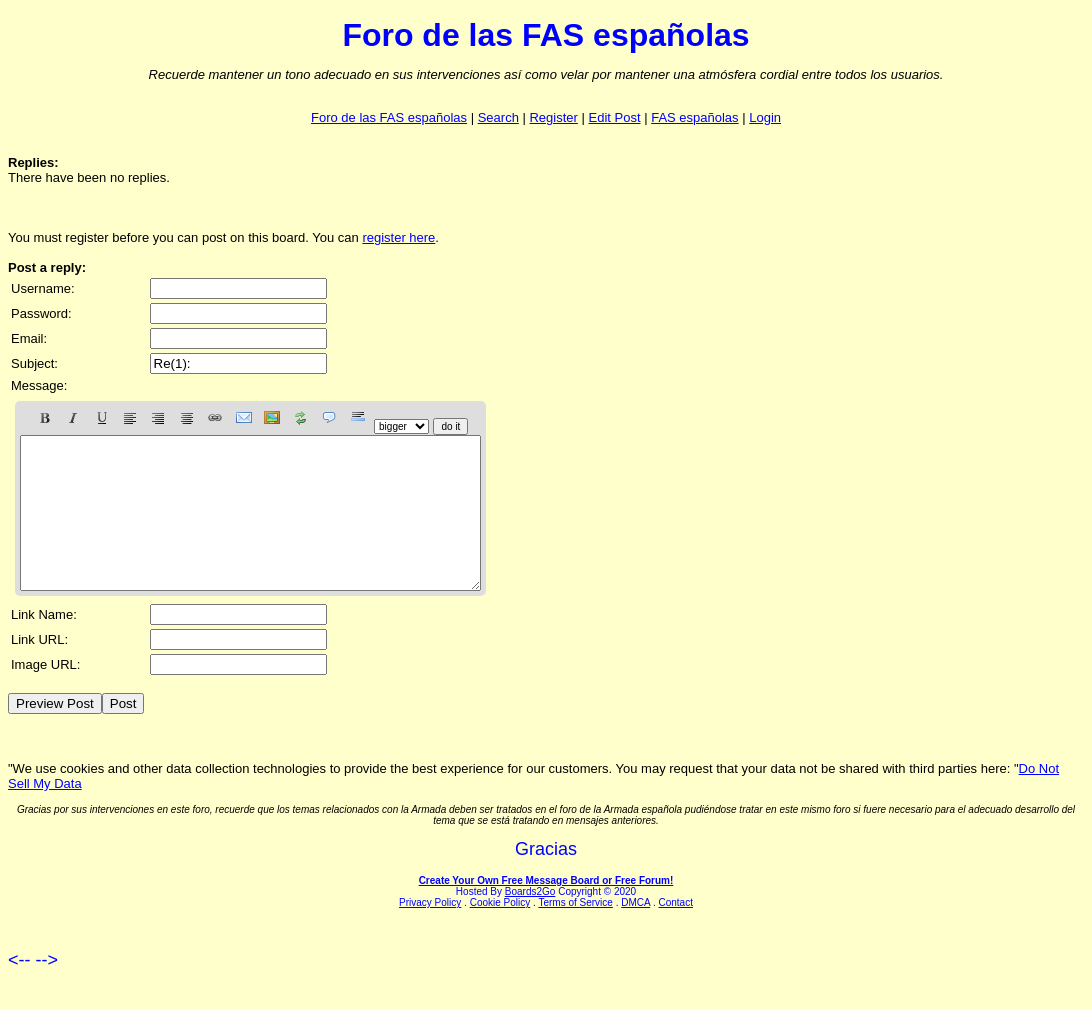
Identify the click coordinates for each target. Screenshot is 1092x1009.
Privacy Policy (430, 932)
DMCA (635, 932)
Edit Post (615, 117)
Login (765, 117)
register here (398, 237)
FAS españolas (694, 117)
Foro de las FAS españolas (389, 117)
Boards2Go (530, 921)
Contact (675, 932)
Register (553, 117)
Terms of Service (575, 932)
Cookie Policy (500, 932)
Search (498, 117)
